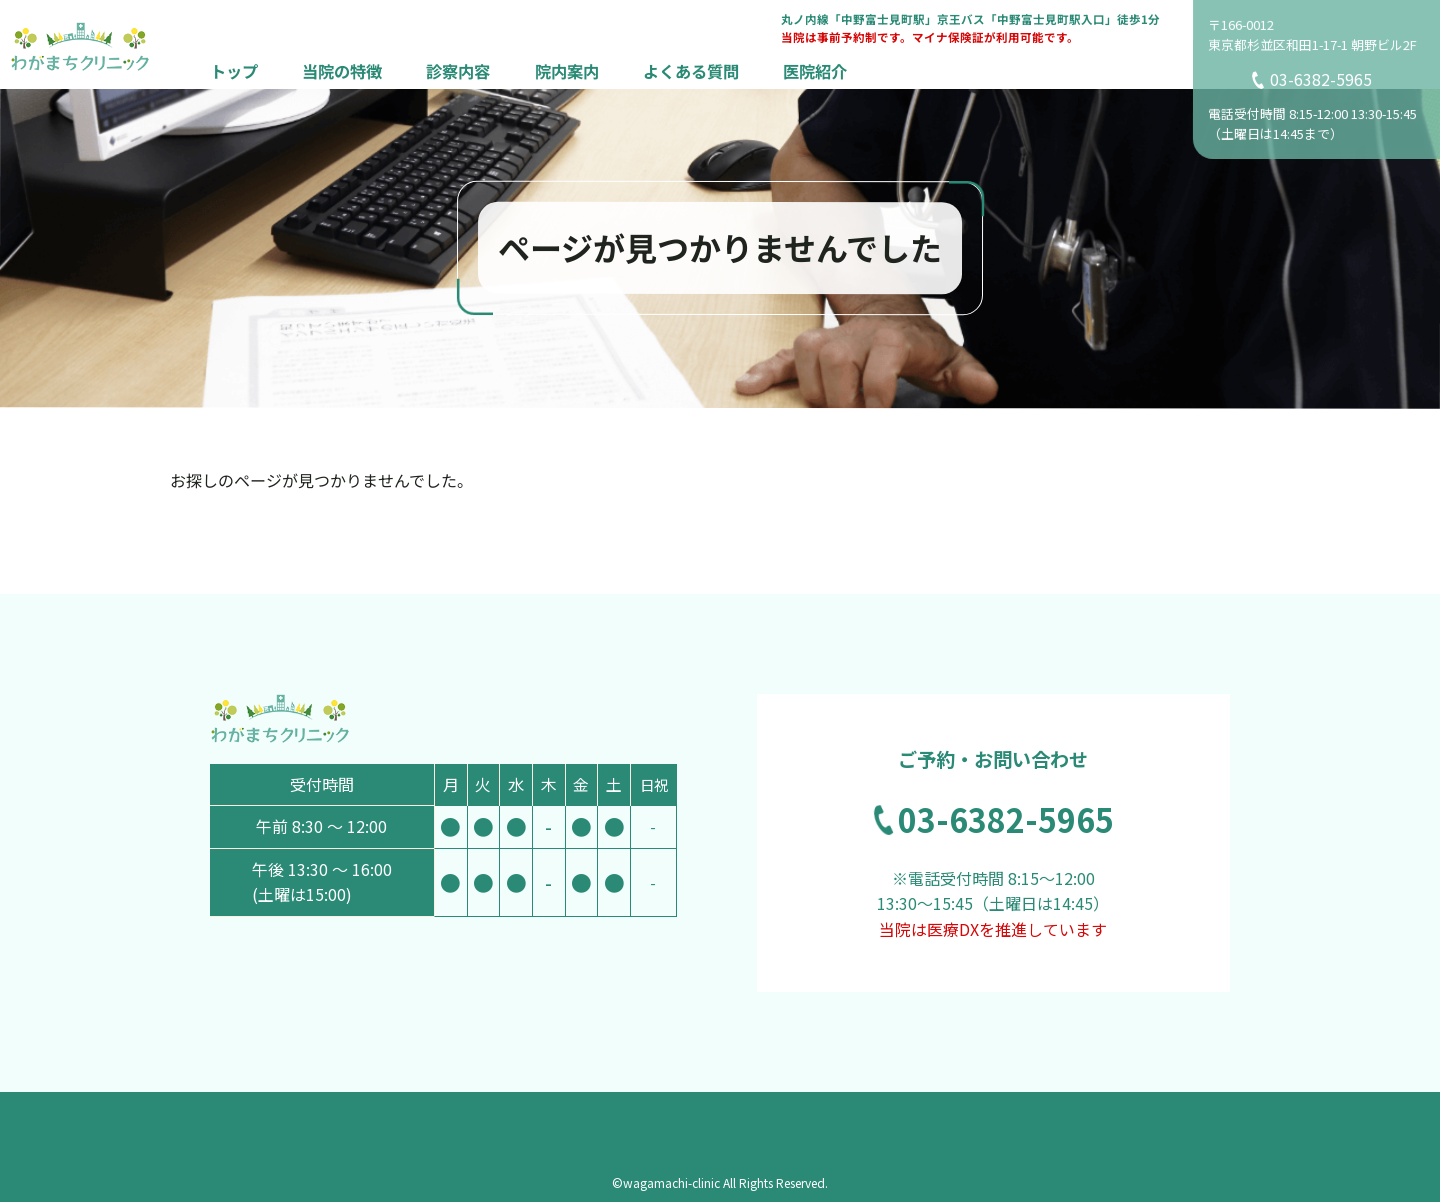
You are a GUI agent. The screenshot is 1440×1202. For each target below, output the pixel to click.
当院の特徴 (342, 70)
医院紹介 (815, 70)
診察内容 (458, 70)
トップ (234, 70)
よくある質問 (691, 70)
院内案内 (567, 70)
